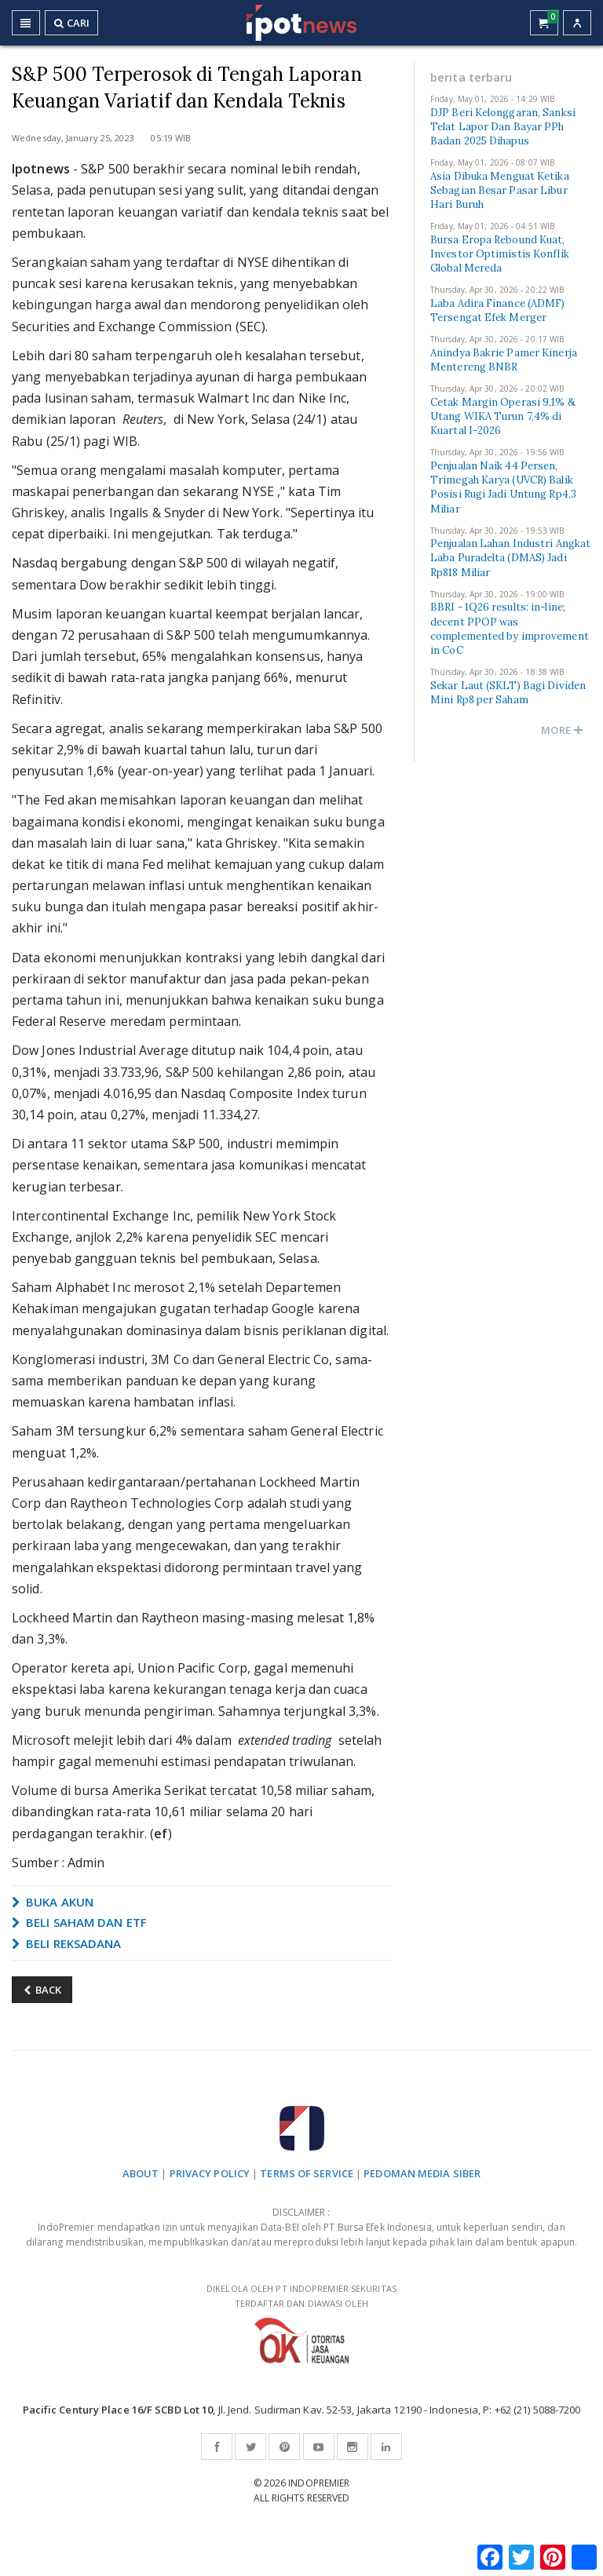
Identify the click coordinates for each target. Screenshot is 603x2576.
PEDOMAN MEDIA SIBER (422, 2173)
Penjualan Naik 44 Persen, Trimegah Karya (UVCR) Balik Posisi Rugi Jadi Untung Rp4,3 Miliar (503, 487)
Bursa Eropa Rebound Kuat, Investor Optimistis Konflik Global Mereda (499, 254)
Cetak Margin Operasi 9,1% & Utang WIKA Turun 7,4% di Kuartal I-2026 (503, 416)
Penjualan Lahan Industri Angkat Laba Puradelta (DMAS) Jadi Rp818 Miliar (510, 557)
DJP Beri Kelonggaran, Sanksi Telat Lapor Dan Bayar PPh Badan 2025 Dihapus (503, 127)
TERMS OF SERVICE (306, 2173)
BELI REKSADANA (67, 1943)
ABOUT (140, 2173)
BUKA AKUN (52, 1902)
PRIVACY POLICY (210, 2173)
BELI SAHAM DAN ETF (79, 1922)
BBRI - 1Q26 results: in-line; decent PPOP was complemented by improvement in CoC (509, 628)
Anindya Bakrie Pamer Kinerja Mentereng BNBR (503, 360)
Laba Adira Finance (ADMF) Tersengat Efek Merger (497, 310)
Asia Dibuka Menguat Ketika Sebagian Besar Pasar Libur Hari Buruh (499, 190)
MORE (562, 730)
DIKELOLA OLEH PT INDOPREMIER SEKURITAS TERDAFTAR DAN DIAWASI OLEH (301, 2322)
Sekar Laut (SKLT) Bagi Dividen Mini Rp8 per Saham (508, 692)
